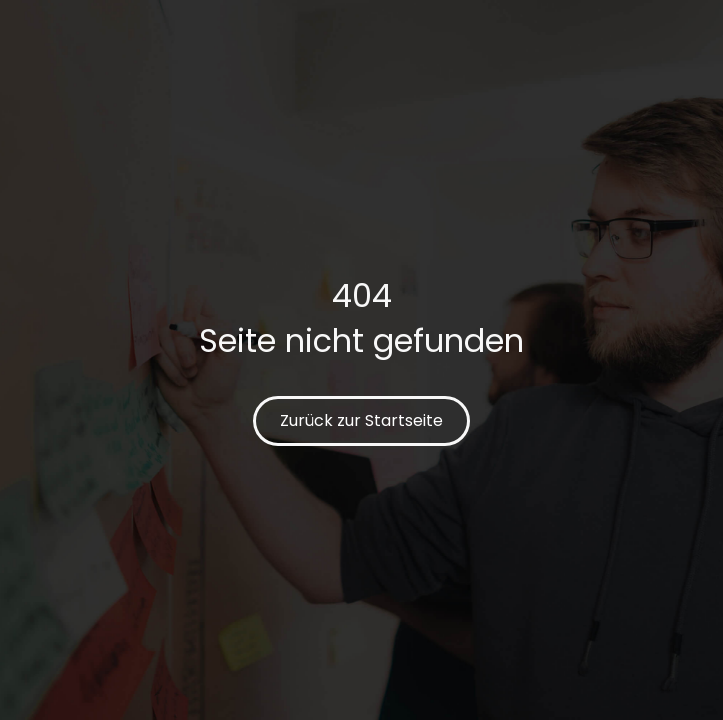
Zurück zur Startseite (361, 420)
